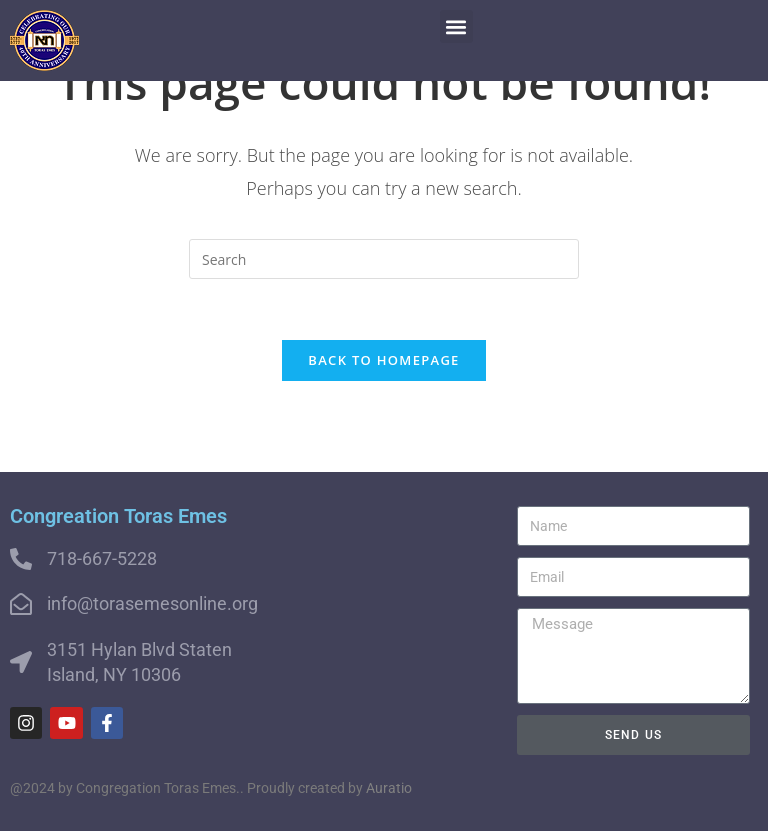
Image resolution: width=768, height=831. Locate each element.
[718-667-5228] (21, 559)
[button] (456, 26)
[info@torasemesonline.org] (21, 604)
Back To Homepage (383, 360)
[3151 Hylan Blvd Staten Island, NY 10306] (21, 662)
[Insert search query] (384, 259)
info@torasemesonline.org (152, 603)
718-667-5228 (102, 558)
